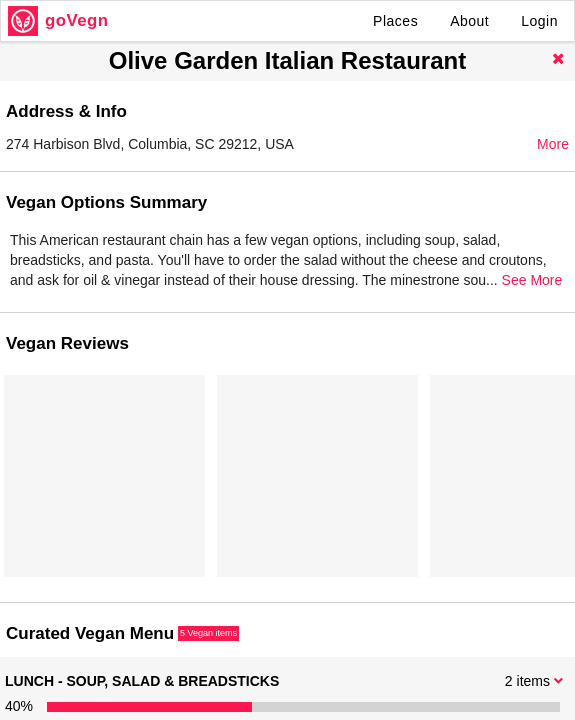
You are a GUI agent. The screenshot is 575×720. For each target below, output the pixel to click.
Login (539, 21)
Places (395, 21)
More (553, 144)
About (469, 21)
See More (532, 280)
